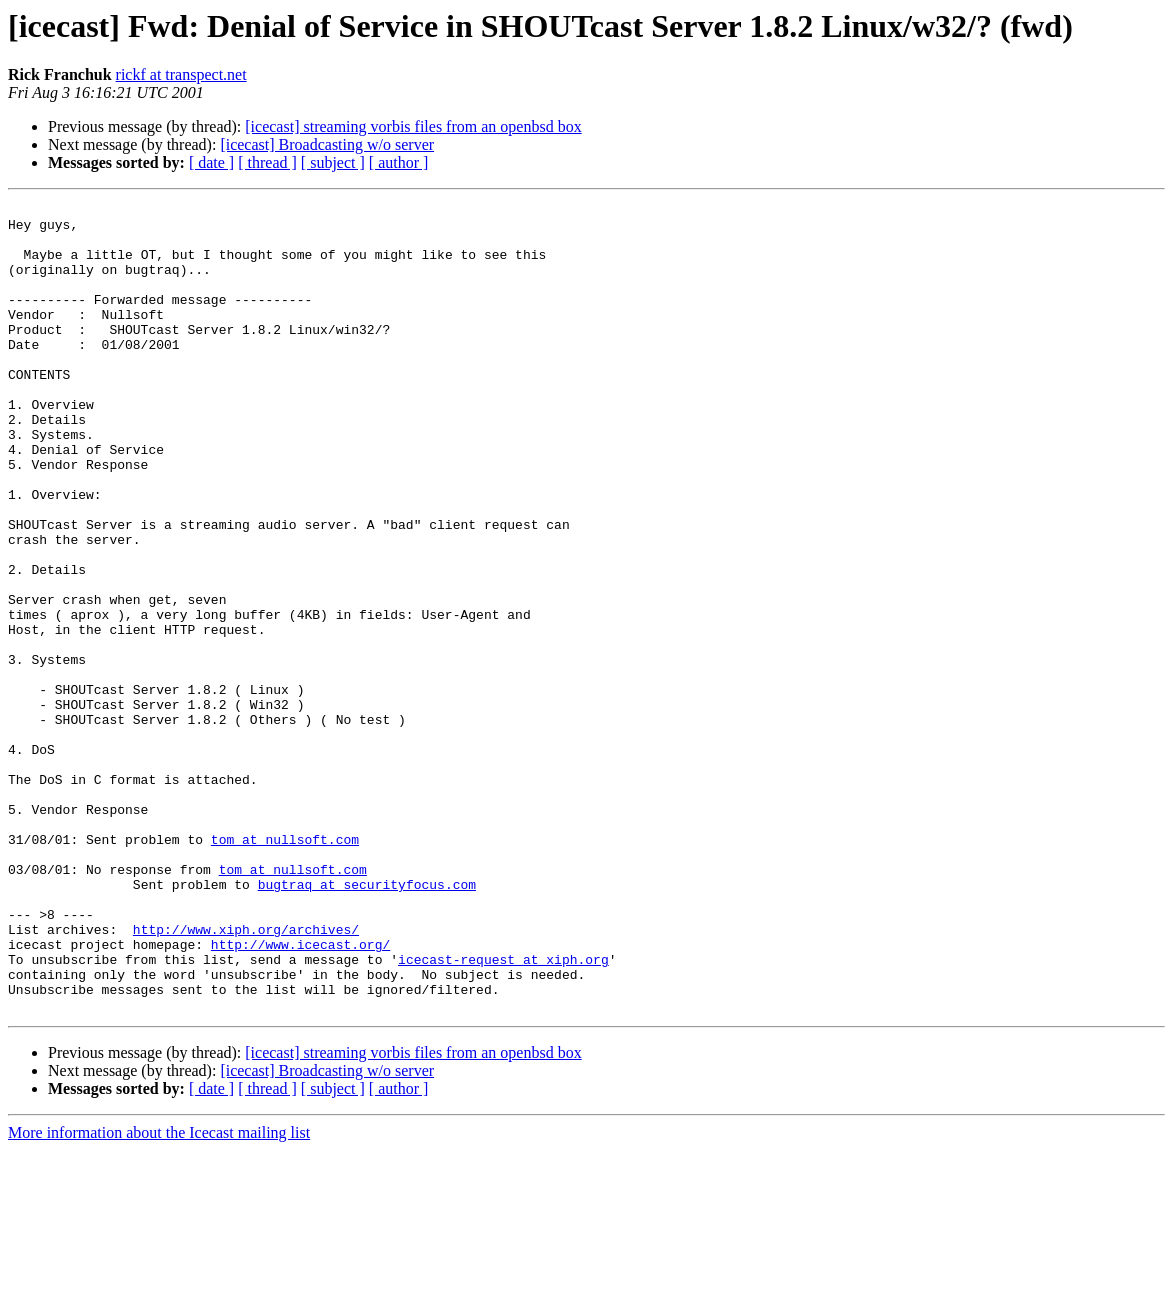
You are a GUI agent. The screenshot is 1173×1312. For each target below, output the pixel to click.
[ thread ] (267, 162)
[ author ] (399, 162)
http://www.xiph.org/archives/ (246, 1076)
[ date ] (211, 162)
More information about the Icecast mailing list (159, 1294)
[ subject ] (333, 162)
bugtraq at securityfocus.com (367, 1022)
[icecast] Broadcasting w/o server (327, 144)
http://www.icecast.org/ (300, 1094)
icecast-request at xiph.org (503, 1112)
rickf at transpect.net (181, 74)
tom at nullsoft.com (285, 968)
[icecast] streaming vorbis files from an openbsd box (413, 126)
